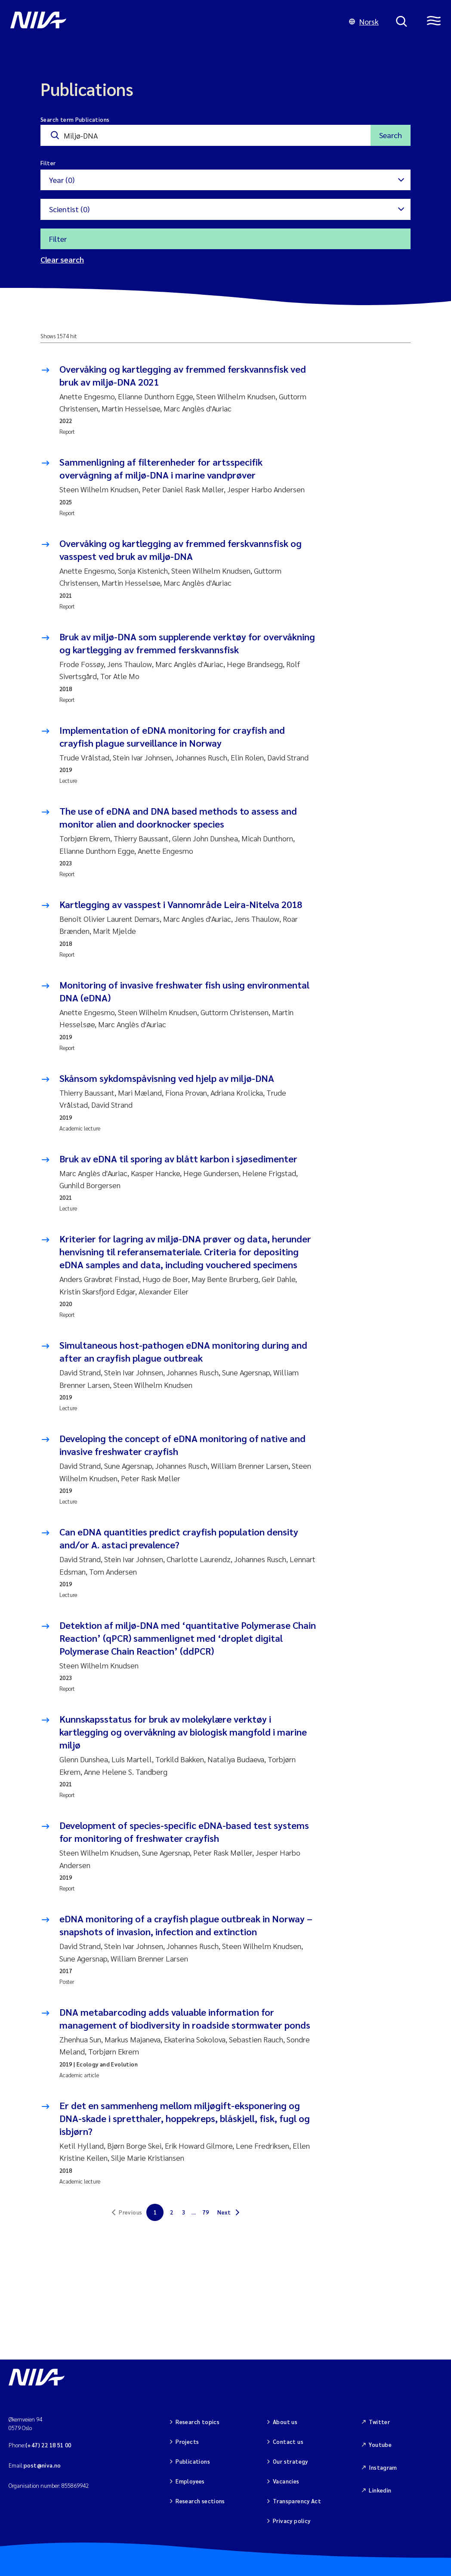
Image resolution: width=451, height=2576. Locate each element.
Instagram (383, 2467)
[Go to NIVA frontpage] (171, 21)
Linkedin (380, 2490)
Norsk (364, 21)
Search (390, 135)
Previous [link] (130, 2212)
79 (205, 2212)
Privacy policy (291, 2520)
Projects (187, 2441)
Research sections (200, 2501)
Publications (193, 2461)
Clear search (62, 259)
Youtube (380, 2444)
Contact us (288, 2441)
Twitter (379, 2421)
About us (285, 2421)
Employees (190, 2481)
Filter (58, 239)
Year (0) (61, 180)
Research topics (197, 2421)
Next (224, 2212)
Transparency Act (297, 2501)
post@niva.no (42, 2465)
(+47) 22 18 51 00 (48, 2445)
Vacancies (286, 2481)
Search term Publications (74, 119)
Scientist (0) (69, 209)
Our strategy (290, 2461)
